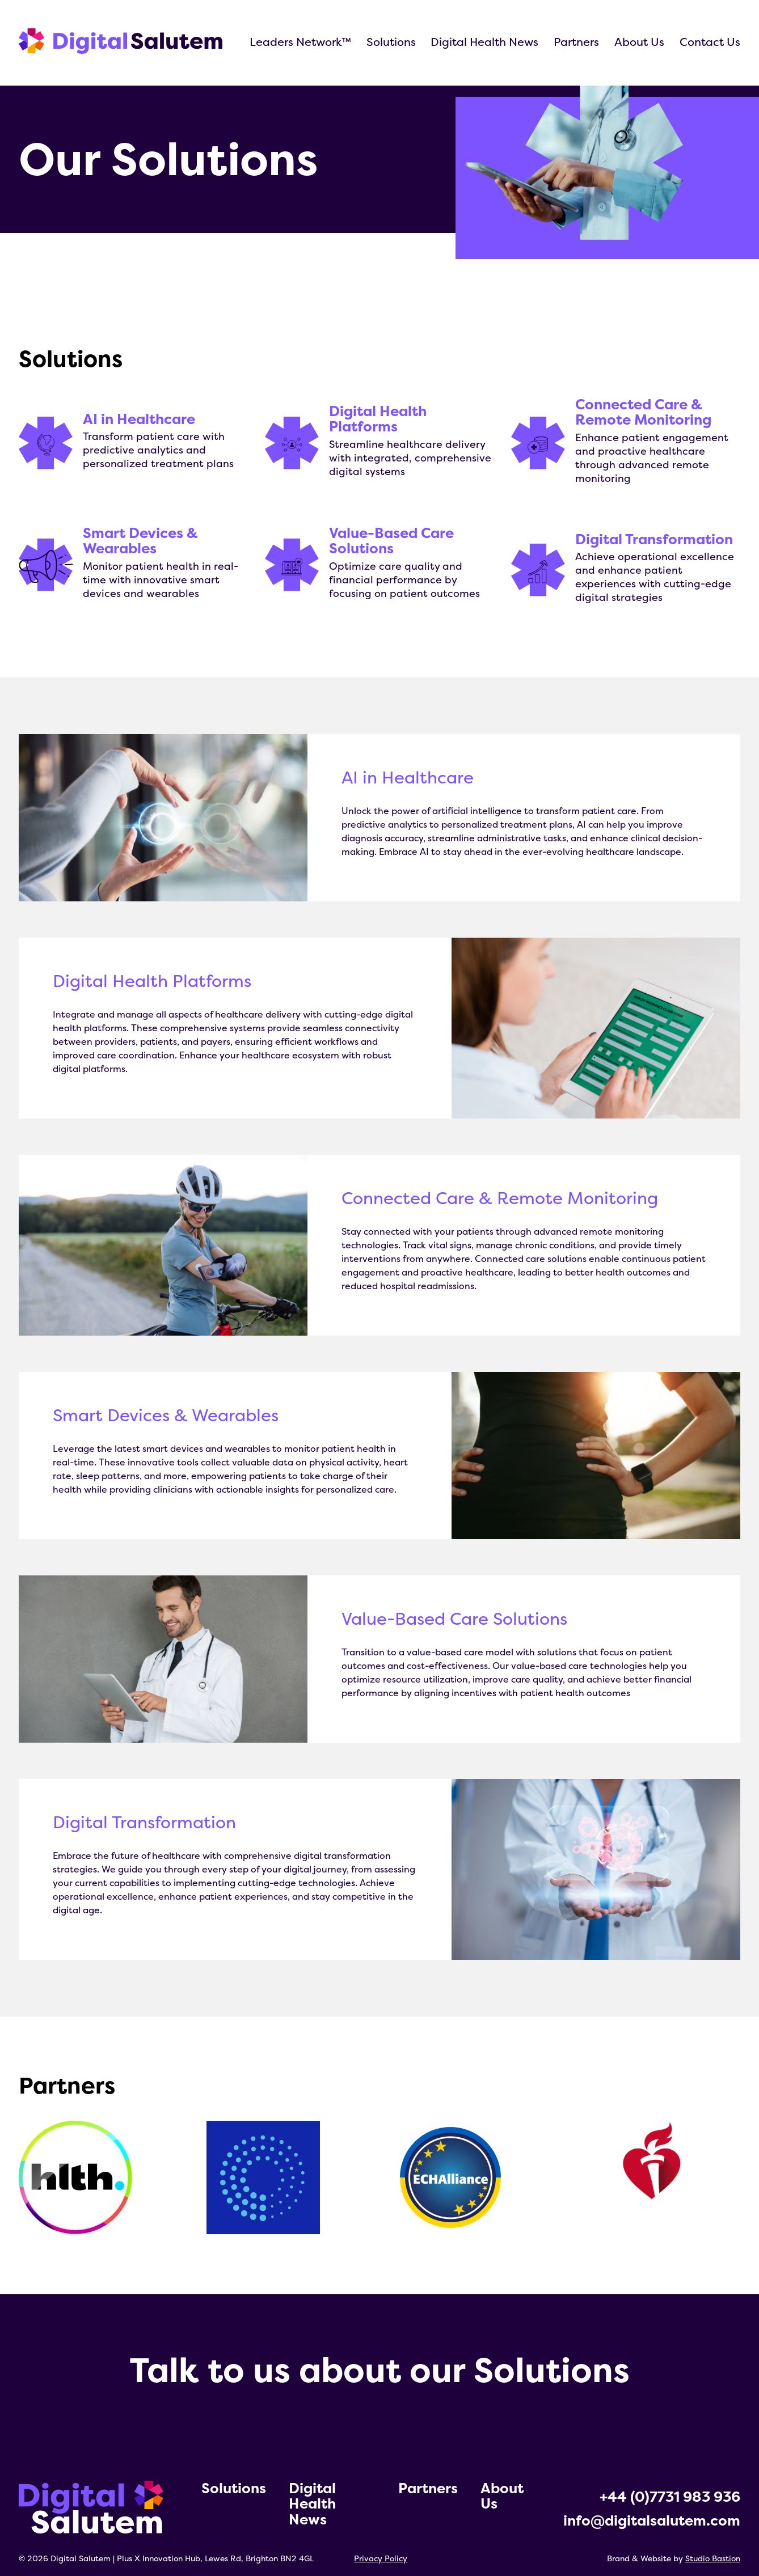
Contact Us (710, 41)
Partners (576, 41)
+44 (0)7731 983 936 (670, 2496)
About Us (639, 41)
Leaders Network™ (300, 41)
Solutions (391, 41)
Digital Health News (484, 41)
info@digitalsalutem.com (651, 2520)
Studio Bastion (712, 2558)
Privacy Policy (380, 2558)
